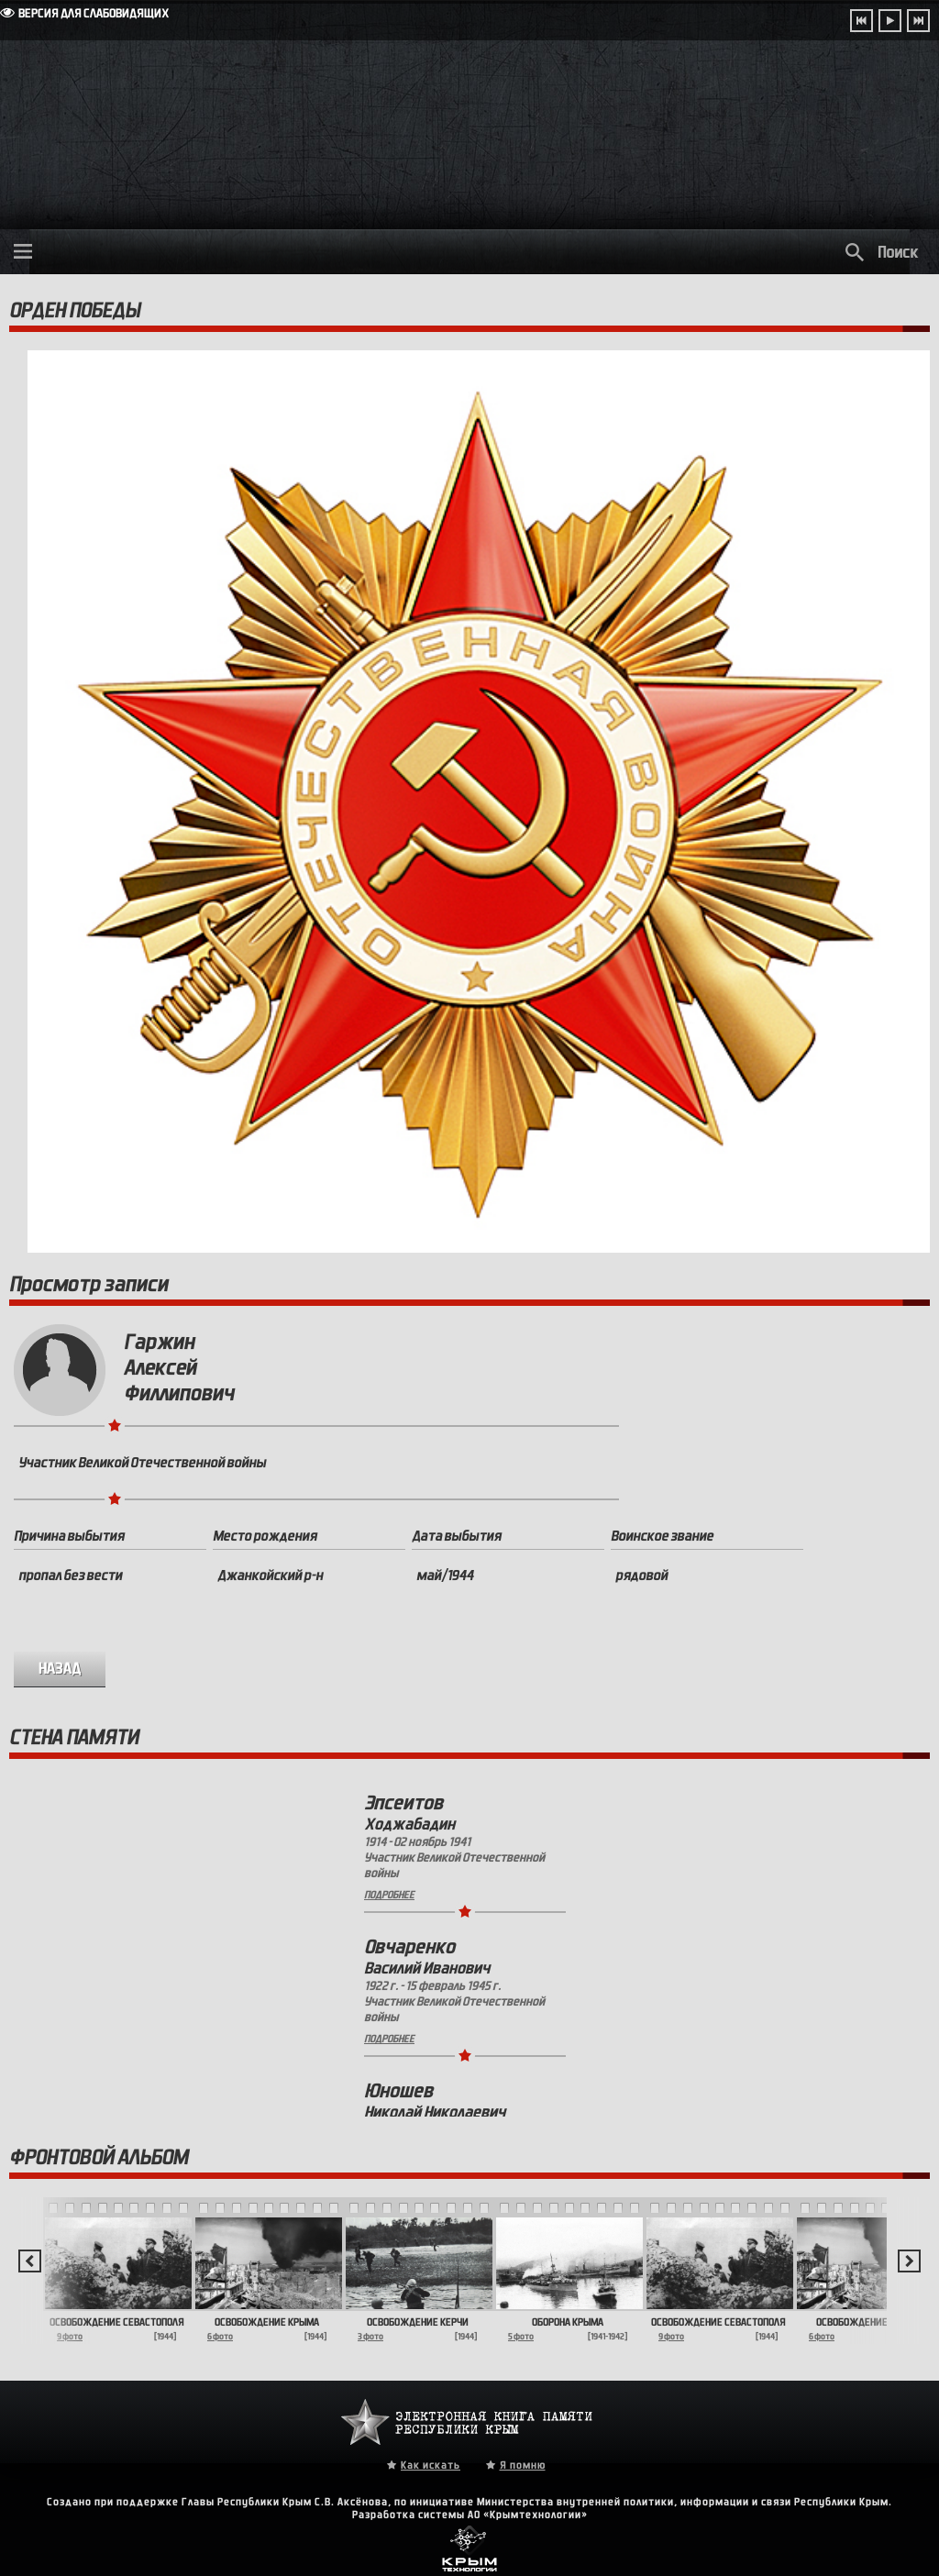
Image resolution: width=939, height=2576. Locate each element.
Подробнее (389, 1894)
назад (60, 1668)
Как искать (430, 2465)
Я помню (523, 2465)
